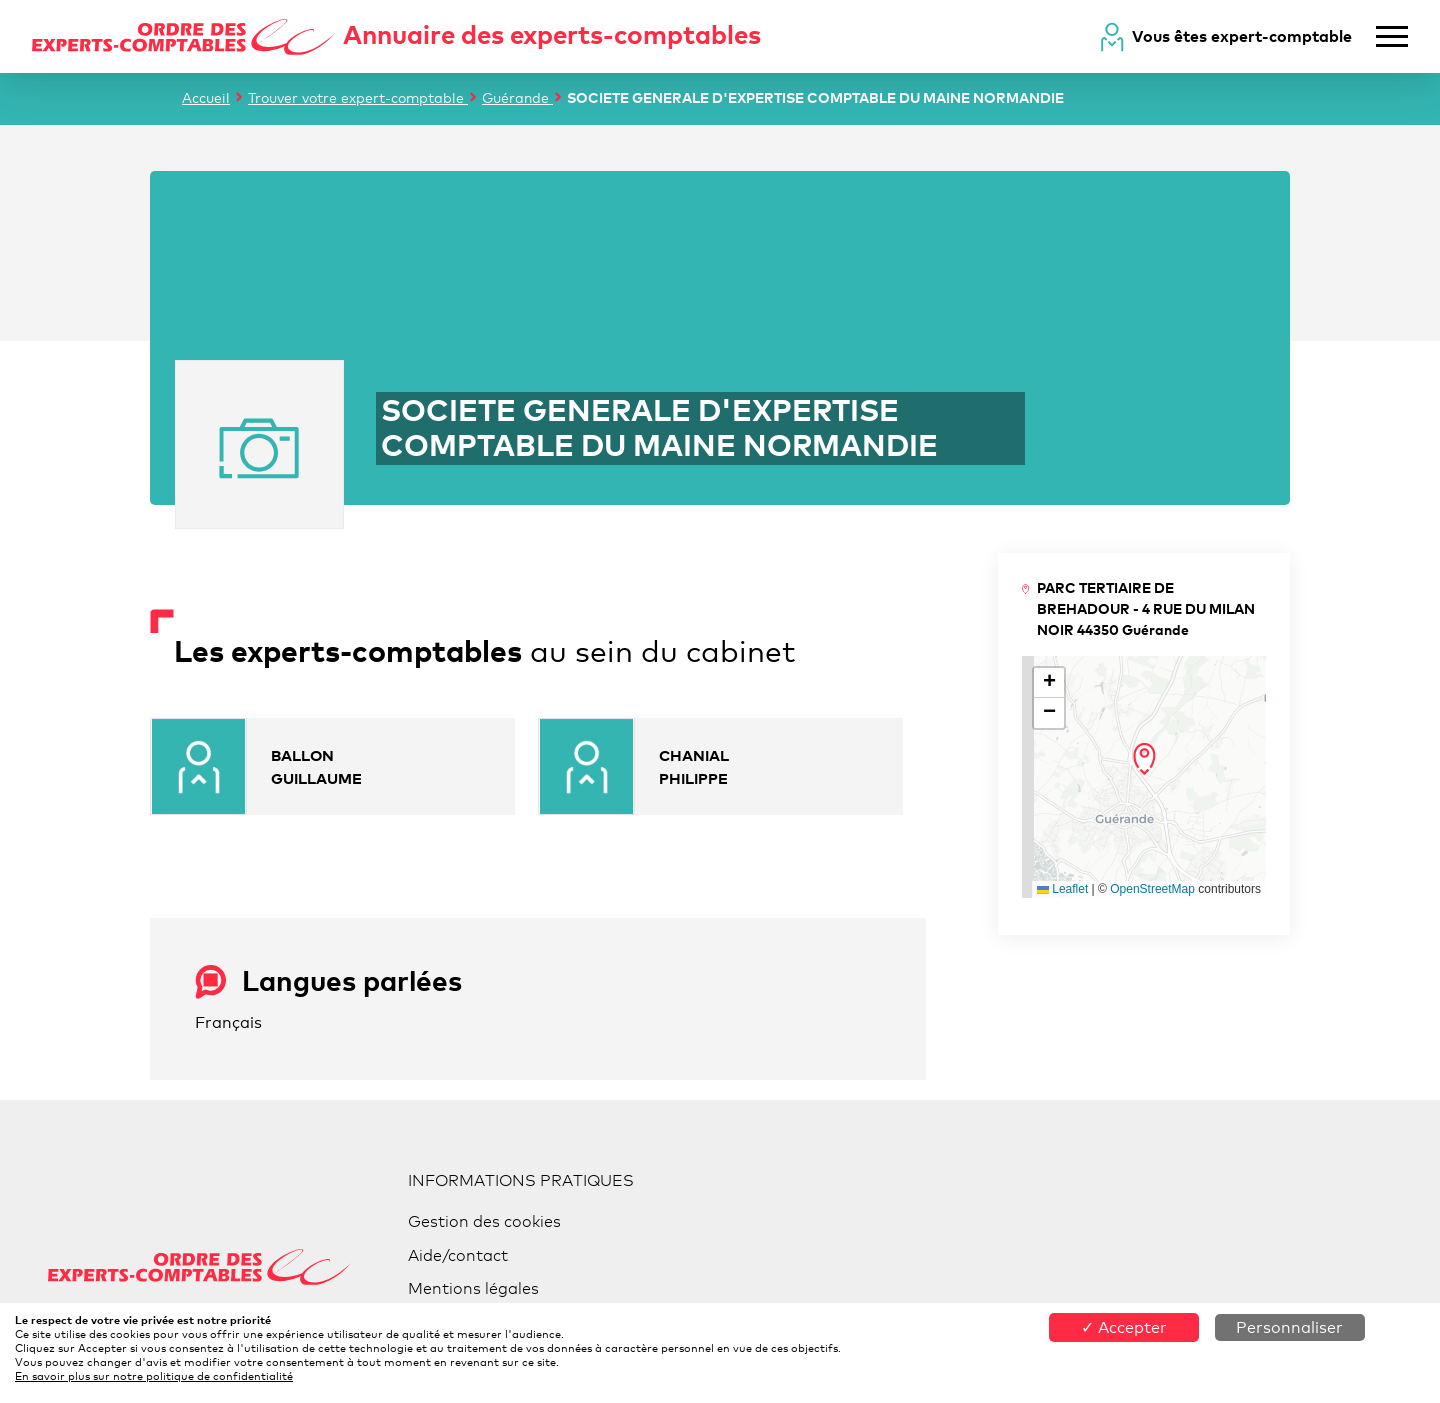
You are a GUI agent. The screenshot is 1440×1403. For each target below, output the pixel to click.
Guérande (517, 97)
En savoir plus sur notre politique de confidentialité (154, 1376)
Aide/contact (458, 1255)
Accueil (206, 97)
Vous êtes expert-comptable (1242, 36)
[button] (1144, 759)
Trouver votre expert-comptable (358, 97)
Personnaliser (1289, 1327)
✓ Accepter (1124, 1327)
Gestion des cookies (484, 1221)
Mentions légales (473, 1288)
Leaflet (1062, 889)
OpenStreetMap (1152, 889)
